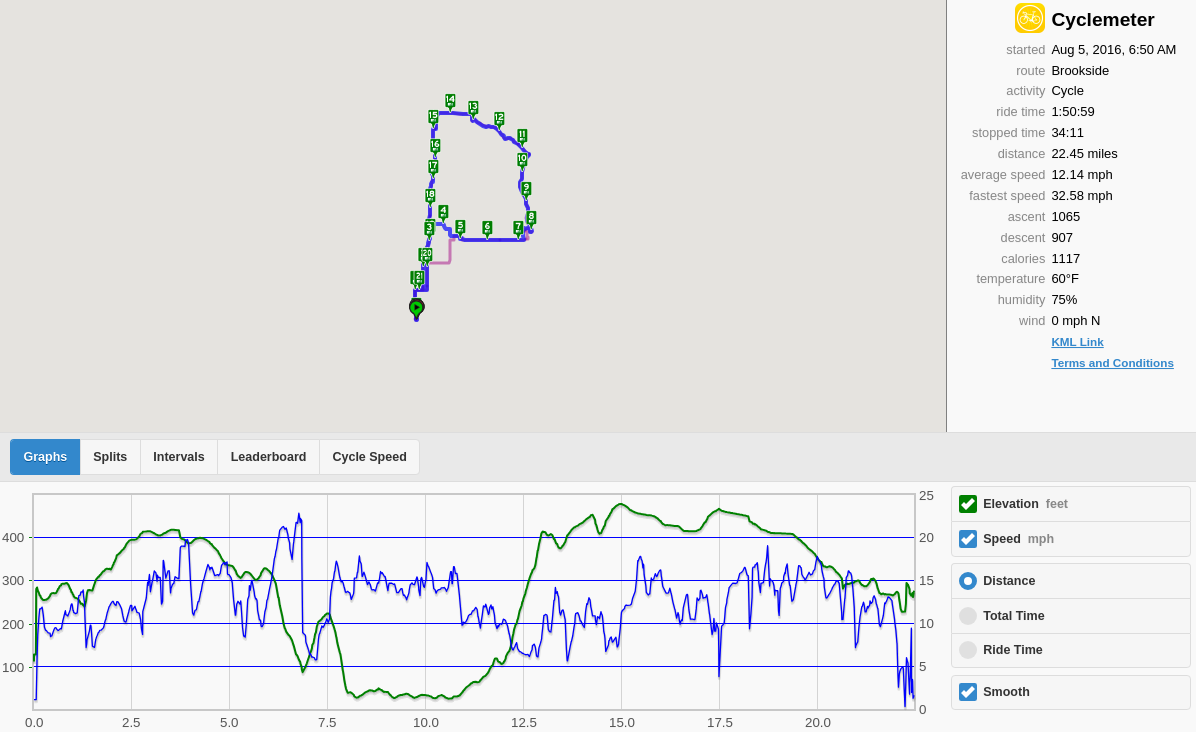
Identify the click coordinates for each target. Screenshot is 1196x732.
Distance (1009, 581)
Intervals (178, 457)
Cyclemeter (1102, 19)
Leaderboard (269, 457)
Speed (1018, 539)
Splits (110, 457)
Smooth (1006, 692)
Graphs (46, 457)
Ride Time (1013, 650)
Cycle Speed (369, 457)
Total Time (1013, 616)
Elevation (1025, 504)
